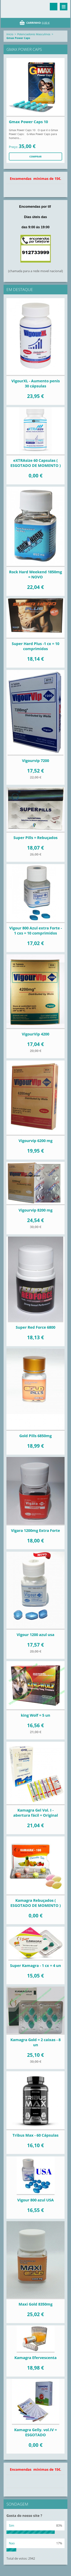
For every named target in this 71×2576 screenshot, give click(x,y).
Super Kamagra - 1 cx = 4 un (35, 1965)
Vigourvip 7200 (35, 760)
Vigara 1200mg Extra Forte (35, 1530)
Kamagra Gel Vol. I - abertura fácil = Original (35, 1813)
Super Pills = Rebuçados (35, 837)
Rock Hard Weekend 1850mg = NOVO (35, 574)
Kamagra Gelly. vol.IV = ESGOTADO (35, 2432)
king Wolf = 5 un (35, 1715)
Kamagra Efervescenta (35, 2357)
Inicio (9, 34)
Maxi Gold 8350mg (35, 2304)
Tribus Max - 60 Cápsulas (35, 2135)
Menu (63, 6)
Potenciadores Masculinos (33, 34)
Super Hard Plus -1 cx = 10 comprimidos (35, 646)
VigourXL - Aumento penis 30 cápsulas (35, 383)
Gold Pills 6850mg (35, 1435)
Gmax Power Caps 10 (28, 121)
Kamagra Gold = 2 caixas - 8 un (35, 2042)
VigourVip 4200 (35, 1034)
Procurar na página (53, 6)
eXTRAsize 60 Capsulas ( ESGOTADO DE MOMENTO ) (35, 463)
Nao (12, 2543)
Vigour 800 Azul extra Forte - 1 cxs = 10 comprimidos (35, 930)
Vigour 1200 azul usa (35, 1634)
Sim (11, 2525)
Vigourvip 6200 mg (35, 1140)
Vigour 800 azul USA (35, 2200)
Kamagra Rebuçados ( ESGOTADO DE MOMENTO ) (35, 1903)
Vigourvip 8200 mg (35, 1210)
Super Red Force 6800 (35, 1327)
